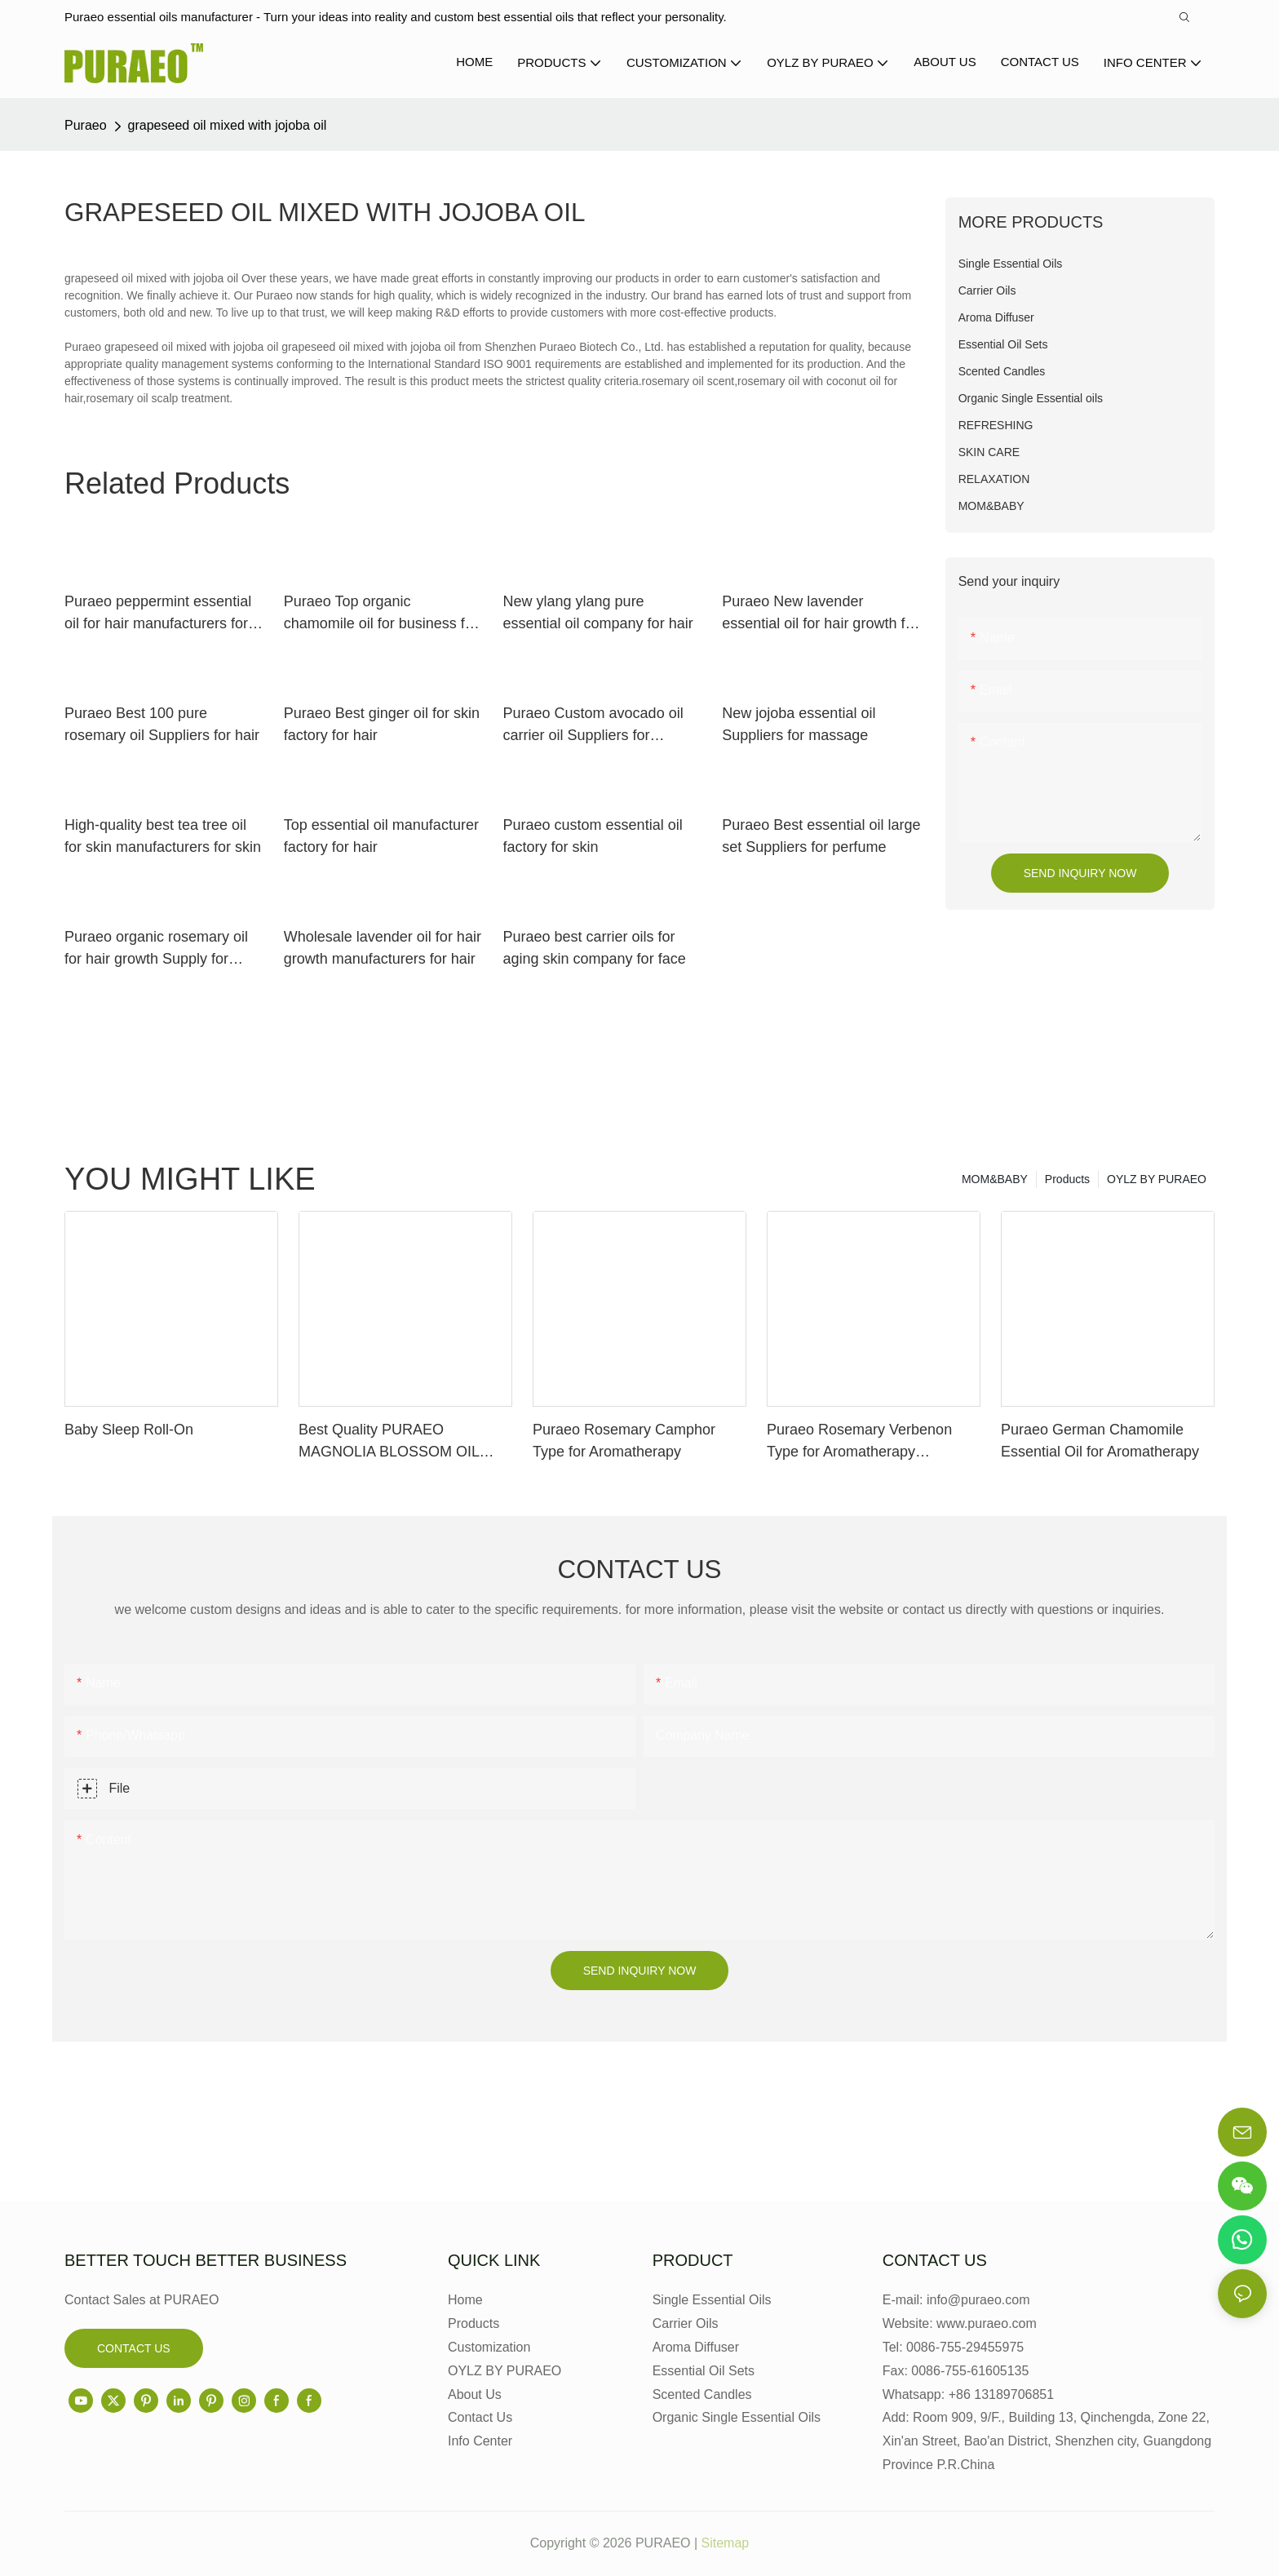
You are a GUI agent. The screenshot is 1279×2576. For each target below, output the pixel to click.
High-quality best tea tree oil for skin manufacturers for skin (162, 836)
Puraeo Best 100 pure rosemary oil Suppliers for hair (161, 724)
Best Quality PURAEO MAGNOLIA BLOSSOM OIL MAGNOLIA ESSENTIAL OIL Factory (393, 1442)
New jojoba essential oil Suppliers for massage (798, 724)
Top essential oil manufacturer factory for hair (381, 836)
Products (1067, 1179)
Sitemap (725, 2543)
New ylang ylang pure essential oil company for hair (598, 612)
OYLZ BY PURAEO (1156, 1179)
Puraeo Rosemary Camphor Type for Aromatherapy (624, 1440)
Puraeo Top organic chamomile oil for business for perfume (381, 614)
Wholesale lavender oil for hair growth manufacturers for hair (382, 948)
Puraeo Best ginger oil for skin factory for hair (382, 724)
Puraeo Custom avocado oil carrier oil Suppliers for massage (593, 726)
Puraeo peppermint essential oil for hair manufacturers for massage (157, 614)
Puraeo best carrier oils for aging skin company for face (594, 948)
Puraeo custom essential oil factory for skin (593, 836)
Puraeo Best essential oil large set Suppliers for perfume (821, 836)
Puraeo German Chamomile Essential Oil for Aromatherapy (1100, 1440)
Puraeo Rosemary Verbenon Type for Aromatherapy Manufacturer (859, 1442)
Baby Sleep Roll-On (128, 1429)
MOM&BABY (995, 1179)
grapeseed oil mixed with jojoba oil (227, 125)
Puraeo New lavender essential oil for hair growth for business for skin (820, 614)
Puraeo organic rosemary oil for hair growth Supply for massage (156, 949)
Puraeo (85, 125)
